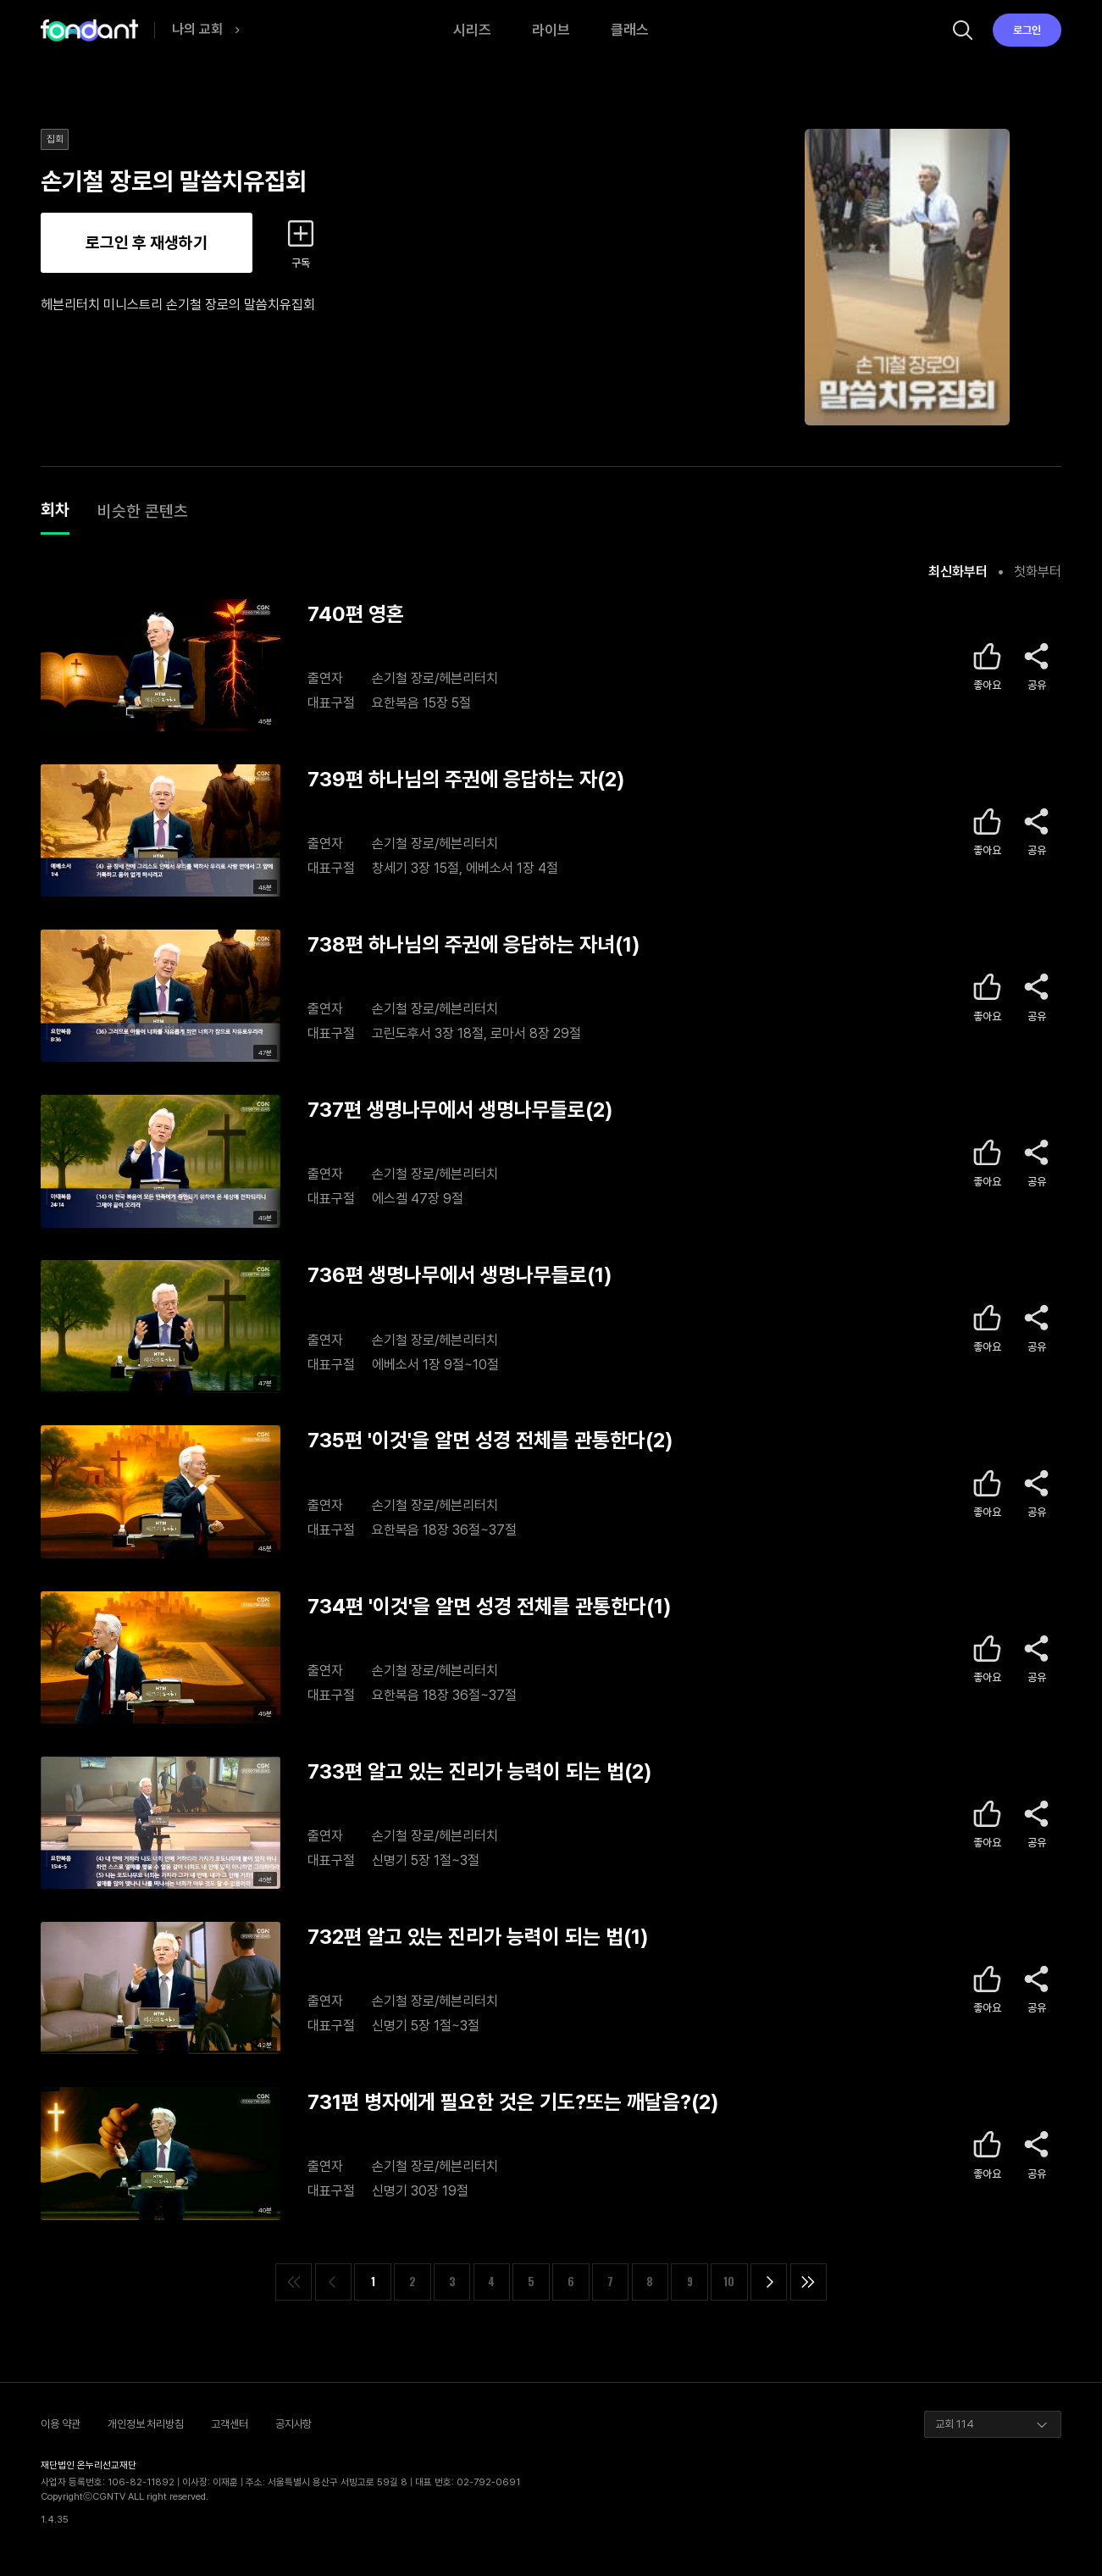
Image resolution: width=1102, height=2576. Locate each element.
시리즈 (472, 29)
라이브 (551, 29)
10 (728, 2281)
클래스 (630, 29)
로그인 (1027, 30)
